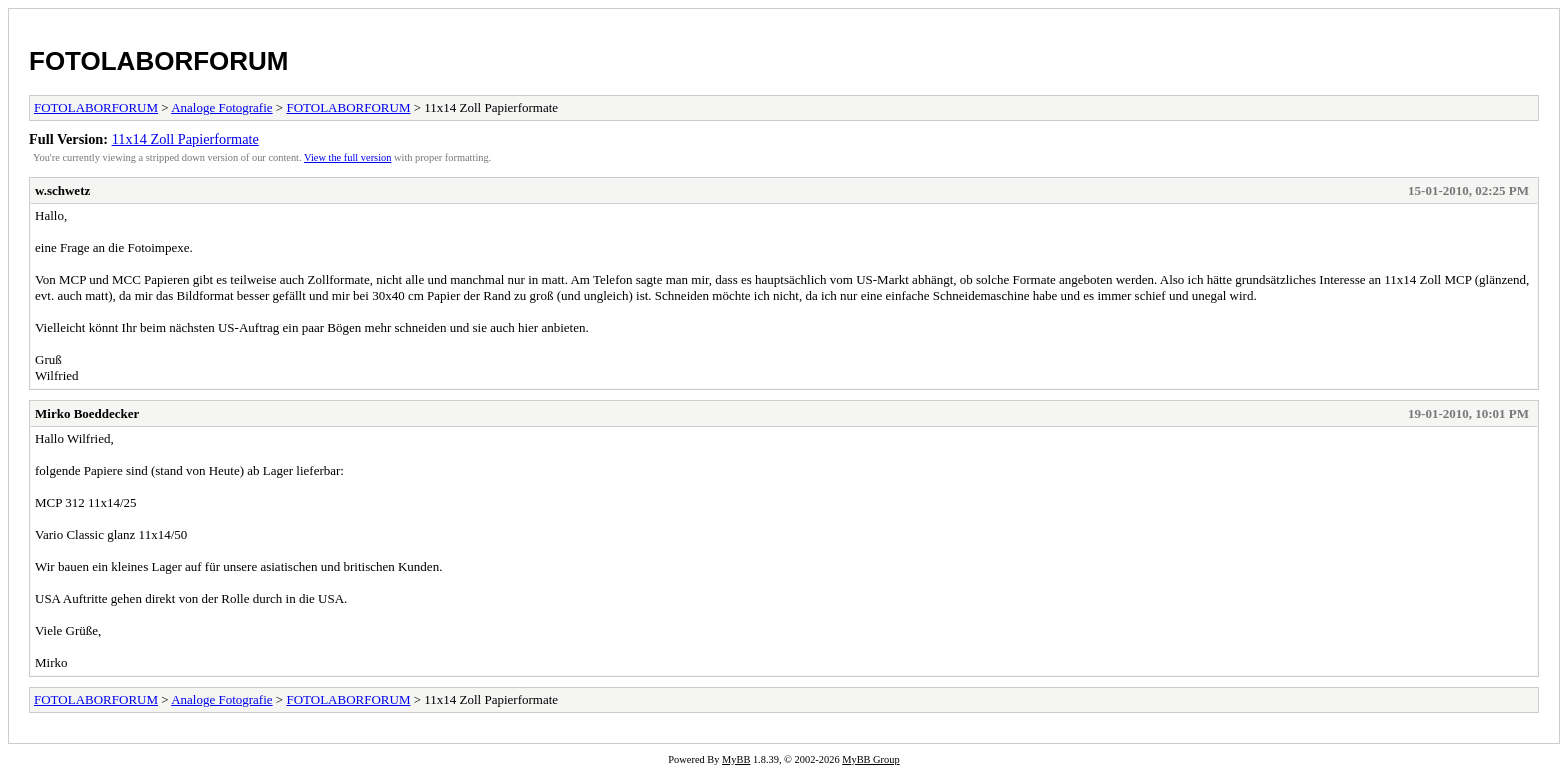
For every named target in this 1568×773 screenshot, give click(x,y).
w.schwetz (62, 190)
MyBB (736, 759)
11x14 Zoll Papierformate (185, 139)
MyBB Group (870, 759)
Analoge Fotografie (221, 107)
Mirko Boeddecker (87, 413)
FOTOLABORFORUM (159, 61)
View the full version (347, 157)
